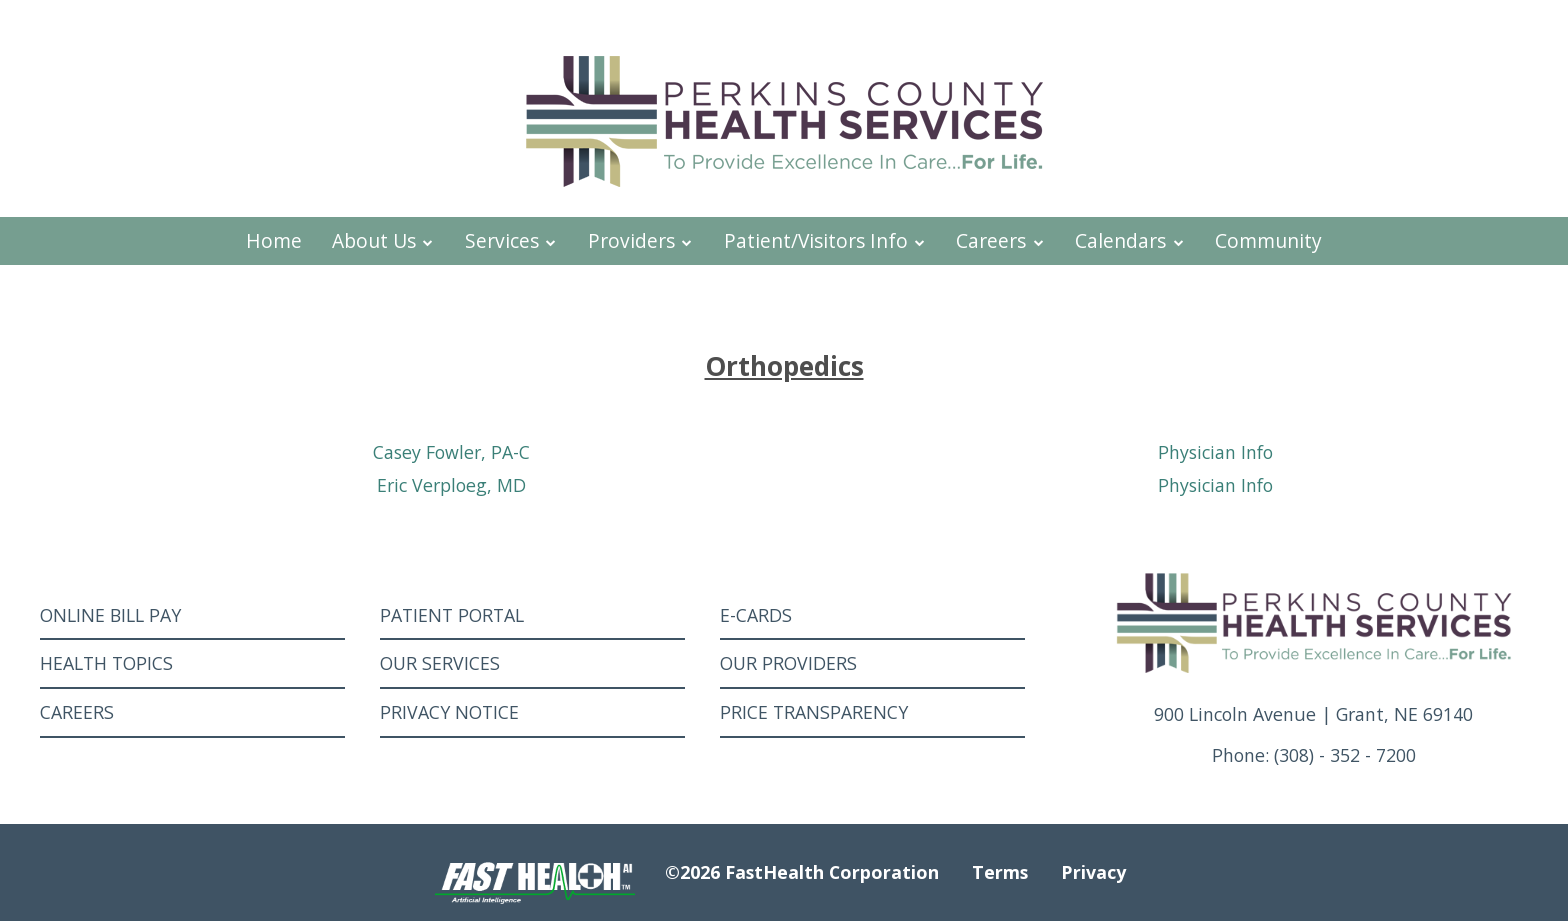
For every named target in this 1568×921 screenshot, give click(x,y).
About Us (383, 240)
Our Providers (788, 663)
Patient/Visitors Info (825, 240)
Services (511, 240)
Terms (1000, 872)
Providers (641, 240)
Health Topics (106, 663)
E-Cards (756, 615)
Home (274, 240)
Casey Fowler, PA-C (451, 452)
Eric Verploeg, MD (451, 485)
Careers (1000, 240)
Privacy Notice (449, 712)
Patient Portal (452, 615)
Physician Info (1215, 452)
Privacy (1093, 872)
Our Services (440, 663)
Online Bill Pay (110, 615)
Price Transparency (814, 712)
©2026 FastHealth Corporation (802, 872)
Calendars (1130, 240)
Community (1268, 240)
